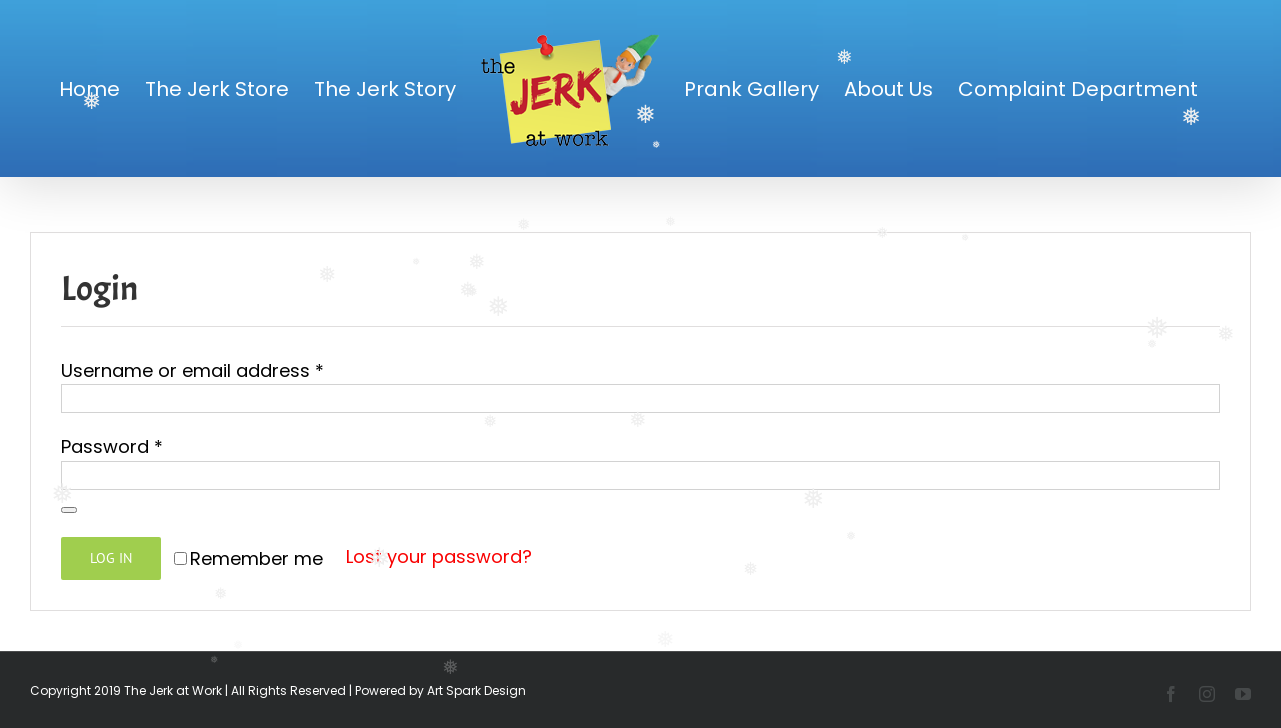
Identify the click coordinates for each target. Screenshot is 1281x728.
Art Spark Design (476, 690)
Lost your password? (439, 556)
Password (112, 446)
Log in (111, 558)
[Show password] (69, 510)
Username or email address (192, 370)
